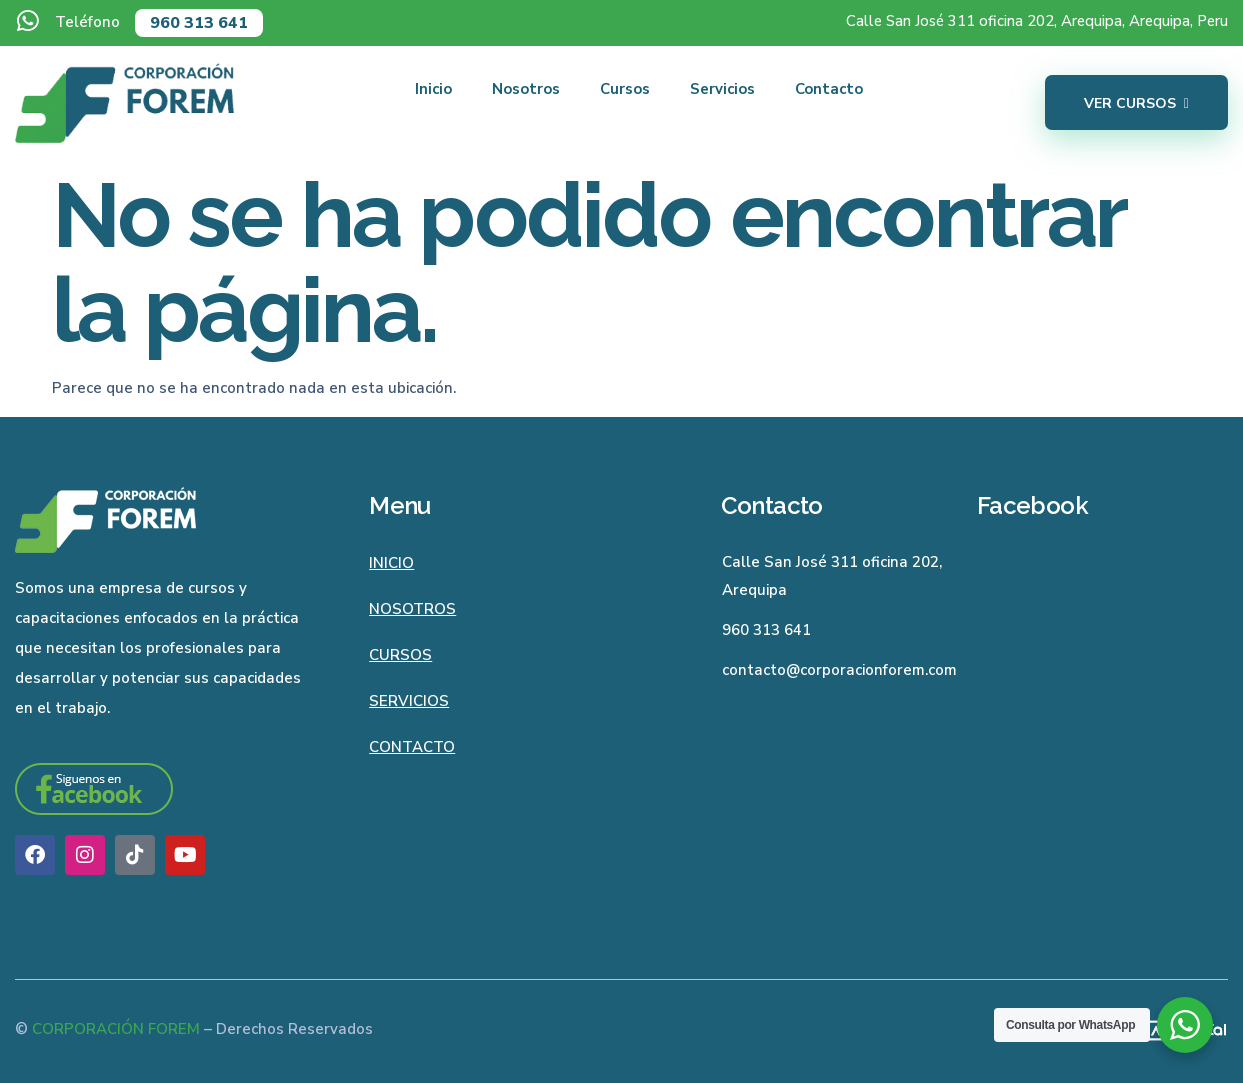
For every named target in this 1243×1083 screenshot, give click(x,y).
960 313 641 (199, 23)
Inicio (433, 89)
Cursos (625, 89)
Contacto (829, 89)
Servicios (722, 89)
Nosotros (526, 89)
